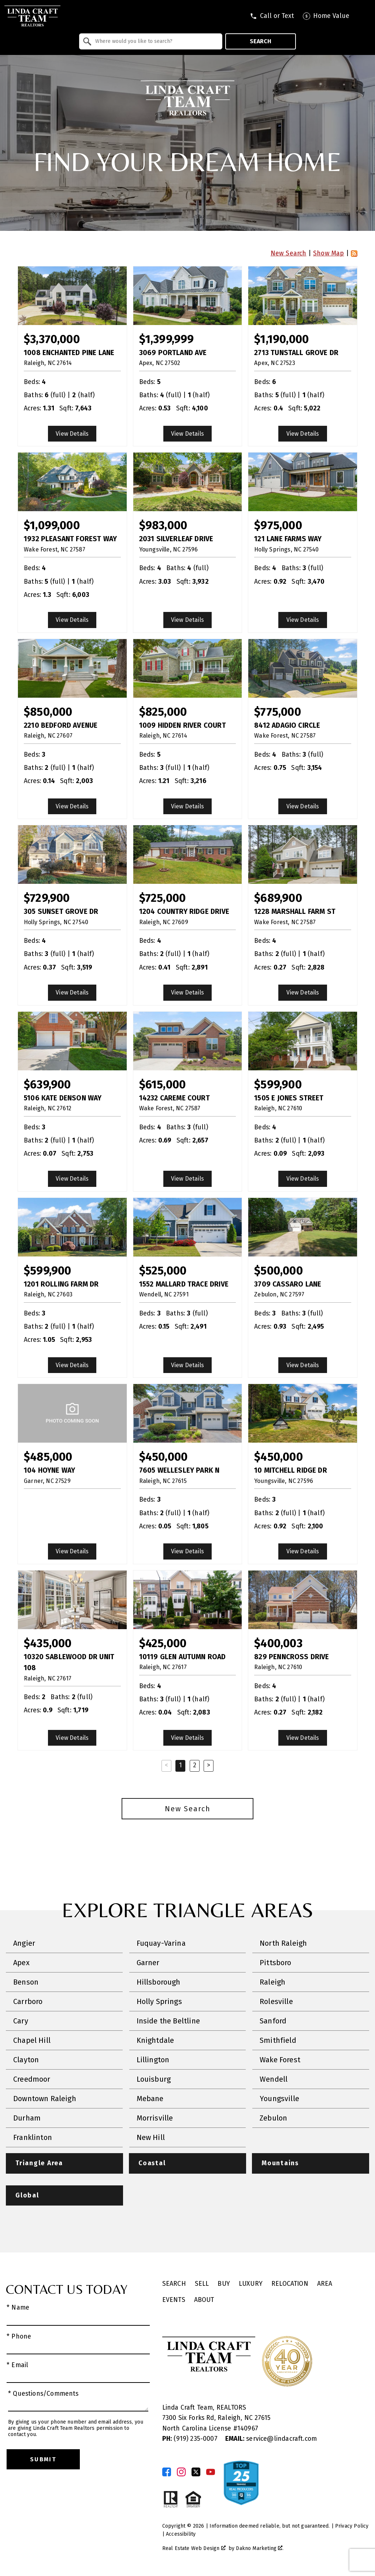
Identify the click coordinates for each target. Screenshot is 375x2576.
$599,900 (277, 1084)
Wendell (273, 2079)
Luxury (251, 2284)
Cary (20, 2020)
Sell (202, 2284)
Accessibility (181, 2534)
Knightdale (155, 2040)
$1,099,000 (52, 525)
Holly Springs (159, 2001)
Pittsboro (276, 1962)
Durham (27, 2118)
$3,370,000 (52, 339)
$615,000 (162, 1084)
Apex (21, 1962)
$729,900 (47, 898)
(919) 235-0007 (190, 2439)
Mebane (150, 2098)
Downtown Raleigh (44, 2098)
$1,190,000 (281, 339)
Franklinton (32, 2137)
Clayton (26, 2059)
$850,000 (48, 712)
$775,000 (277, 712)
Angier (24, 1943)
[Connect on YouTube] (210, 2472)
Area (325, 2284)
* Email (17, 2365)
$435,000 (47, 1643)
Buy (224, 2284)
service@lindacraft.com (271, 2439)
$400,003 (278, 1643)
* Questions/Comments (43, 2394)
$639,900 (47, 1084)
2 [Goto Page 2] (194, 1765)
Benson (25, 1982)
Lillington (153, 2059)
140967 (247, 2428)
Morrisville (155, 2118)
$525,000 (162, 1270)
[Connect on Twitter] (196, 2472)
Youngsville (279, 2098)
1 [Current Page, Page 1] (180, 1765)
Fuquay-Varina (161, 1943)
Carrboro (27, 2001)
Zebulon (273, 2118)
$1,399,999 (166, 339)
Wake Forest (280, 2059)
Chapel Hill (32, 2040)
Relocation (289, 2284)
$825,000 (163, 712)
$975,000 (278, 525)
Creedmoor (32, 2079)
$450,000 (163, 1457)
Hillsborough (159, 1982)
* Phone (19, 2336)
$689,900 (278, 898)
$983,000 (163, 525)
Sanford (273, 2020)
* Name (18, 2307)
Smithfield (278, 2040)
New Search (289, 253)
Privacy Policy (351, 2526)
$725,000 (162, 898)
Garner (148, 1962)
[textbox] (155, 41)
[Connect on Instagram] (181, 2472)
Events (173, 2300)
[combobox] (150, 41)
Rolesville (276, 2001)
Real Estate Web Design (194, 2548)
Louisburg (154, 2079)
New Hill (151, 2137)
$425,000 (162, 1643)
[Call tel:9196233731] (272, 16)
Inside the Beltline (168, 2020)
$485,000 (48, 1457)
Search (260, 41)
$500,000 (278, 1270)
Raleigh (272, 1982)
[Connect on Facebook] (166, 2472)
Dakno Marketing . (259, 2548)
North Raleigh (283, 1943)
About (204, 2300)
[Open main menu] (364, 16)
